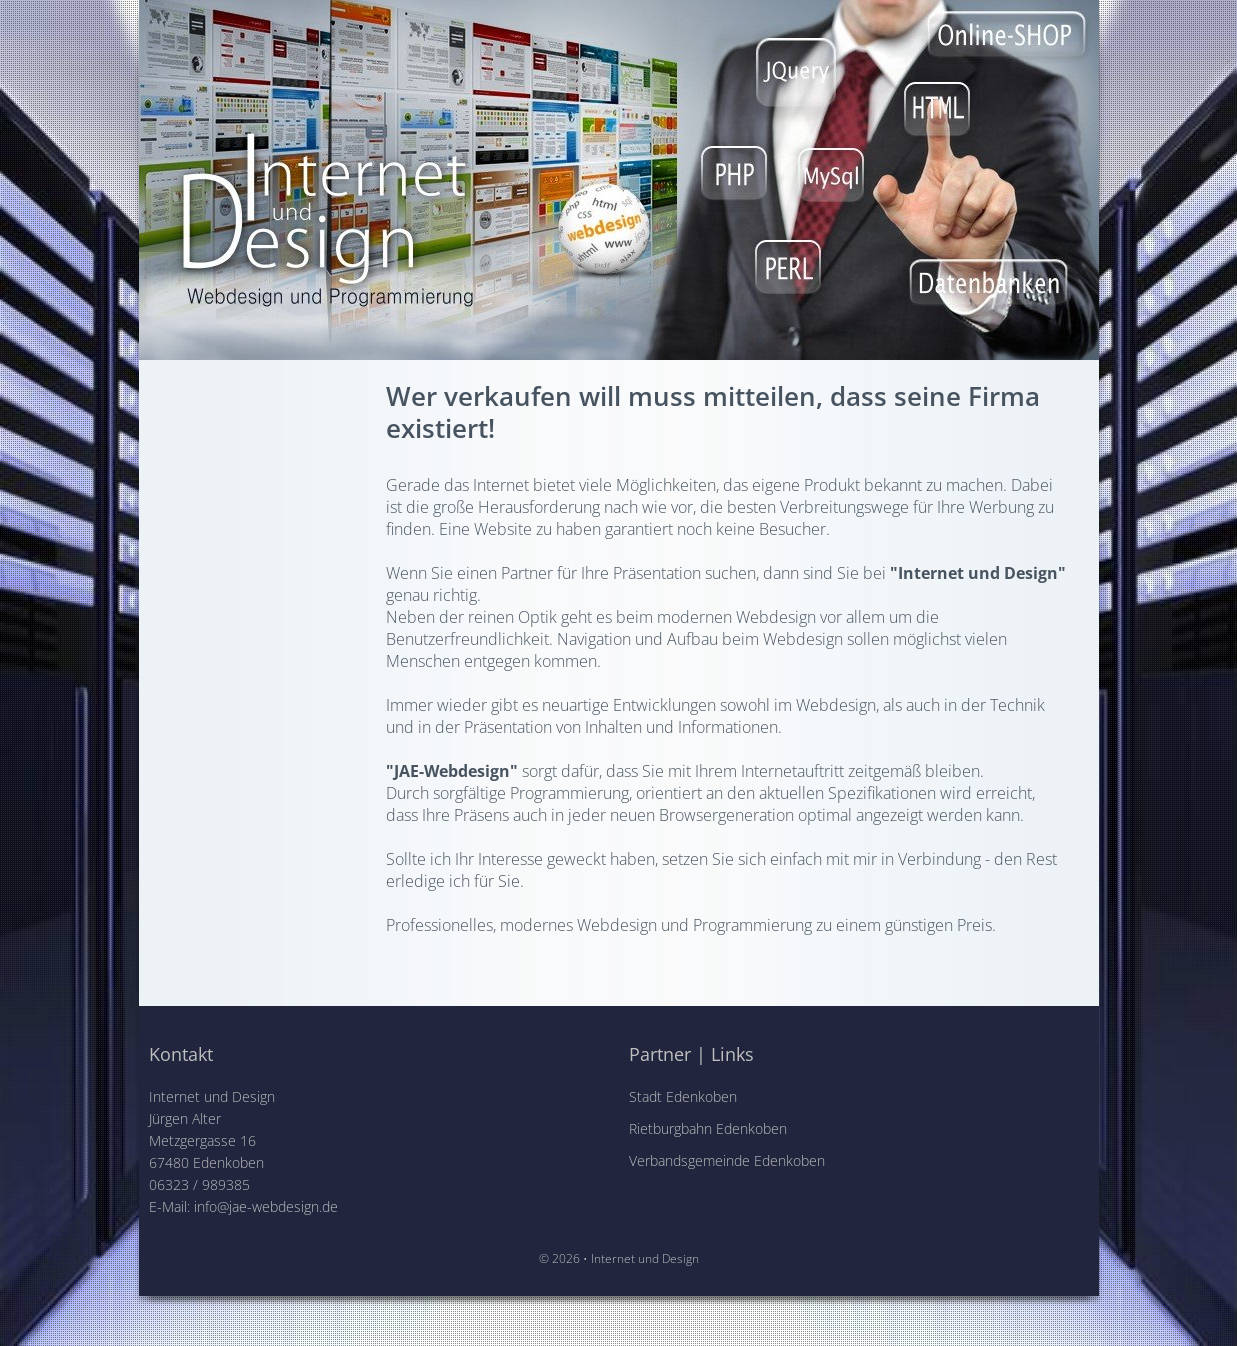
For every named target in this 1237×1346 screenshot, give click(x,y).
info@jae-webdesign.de (266, 1206)
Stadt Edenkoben (683, 1096)
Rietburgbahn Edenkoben (708, 1128)
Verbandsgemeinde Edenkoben (727, 1160)
